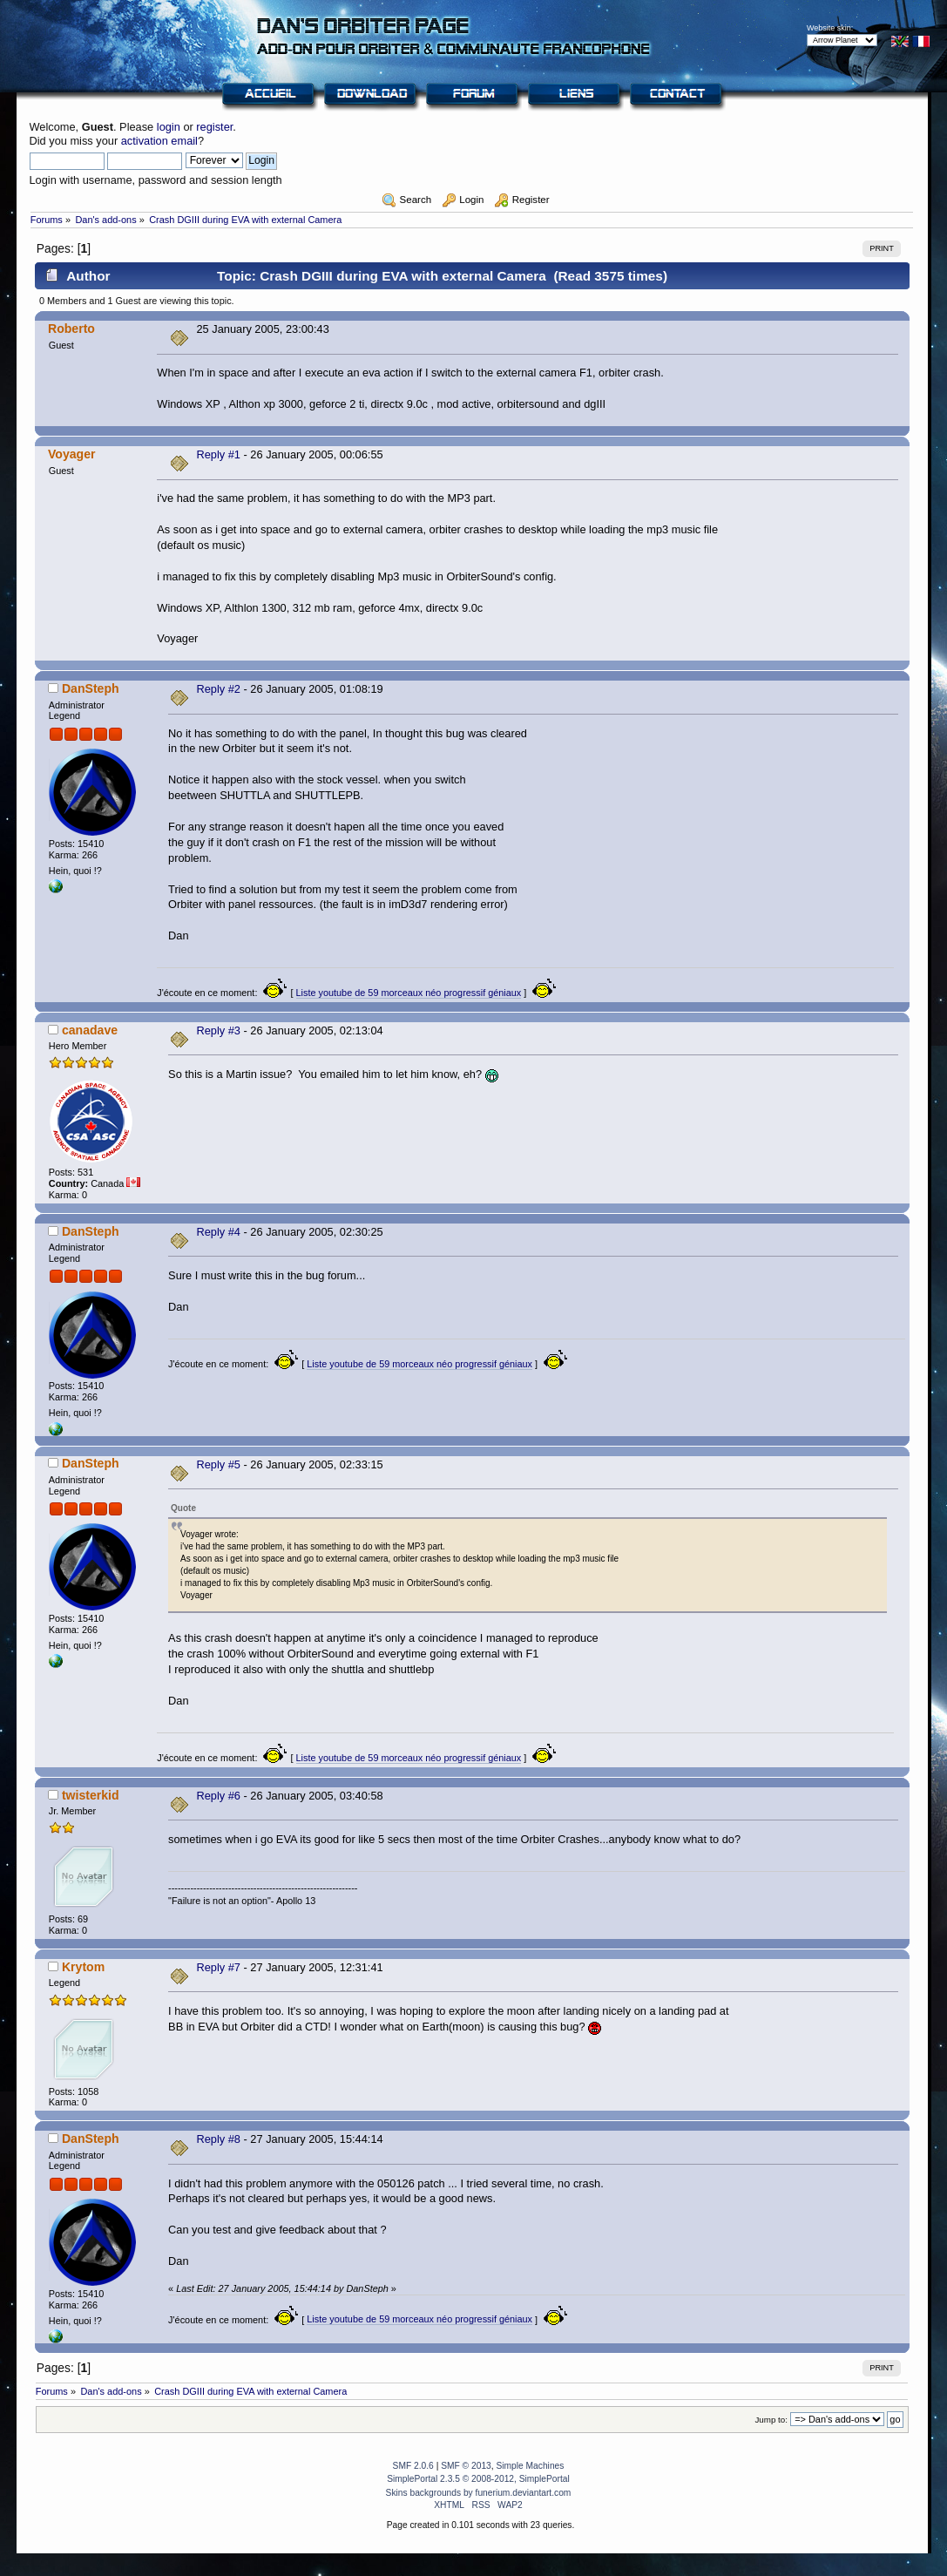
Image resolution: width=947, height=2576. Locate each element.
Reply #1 (218, 454)
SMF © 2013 (466, 2466)
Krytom (83, 1967)
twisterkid (90, 1795)
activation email (159, 140)
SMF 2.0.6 (413, 2466)
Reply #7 (218, 1967)
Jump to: (771, 2419)
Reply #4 (218, 1231)
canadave (90, 1030)
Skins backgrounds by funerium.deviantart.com (479, 2493)
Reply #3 (218, 1030)
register (214, 126)
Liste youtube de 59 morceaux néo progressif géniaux (409, 992)
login (168, 126)
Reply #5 (218, 1464)
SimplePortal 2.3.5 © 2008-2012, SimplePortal (478, 2479)
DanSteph (90, 688)
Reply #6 (218, 1795)
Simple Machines (530, 2466)
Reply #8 (218, 2139)
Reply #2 (218, 688)
